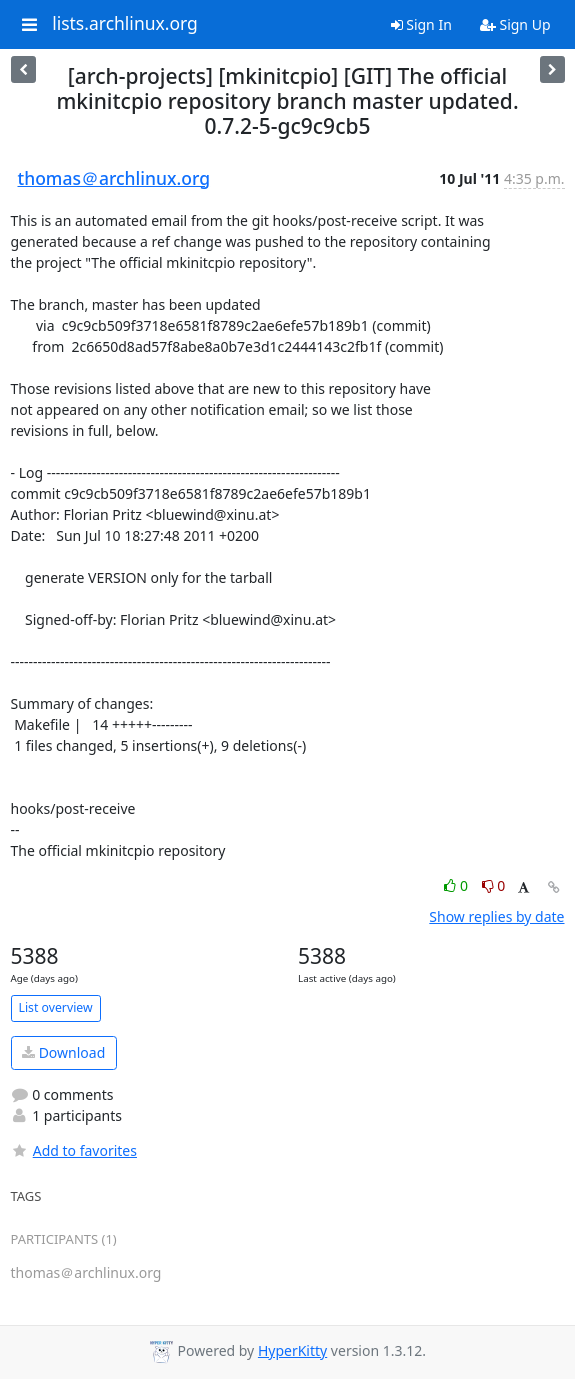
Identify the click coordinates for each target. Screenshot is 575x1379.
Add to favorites (74, 1150)
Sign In (421, 24)
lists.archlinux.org (125, 24)
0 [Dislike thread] (494, 885)
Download (63, 1052)
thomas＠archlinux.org (114, 178)
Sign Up (515, 24)
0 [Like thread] (457, 885)
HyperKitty (292, 1350)
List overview (56, 1007)
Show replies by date (496, 916)
